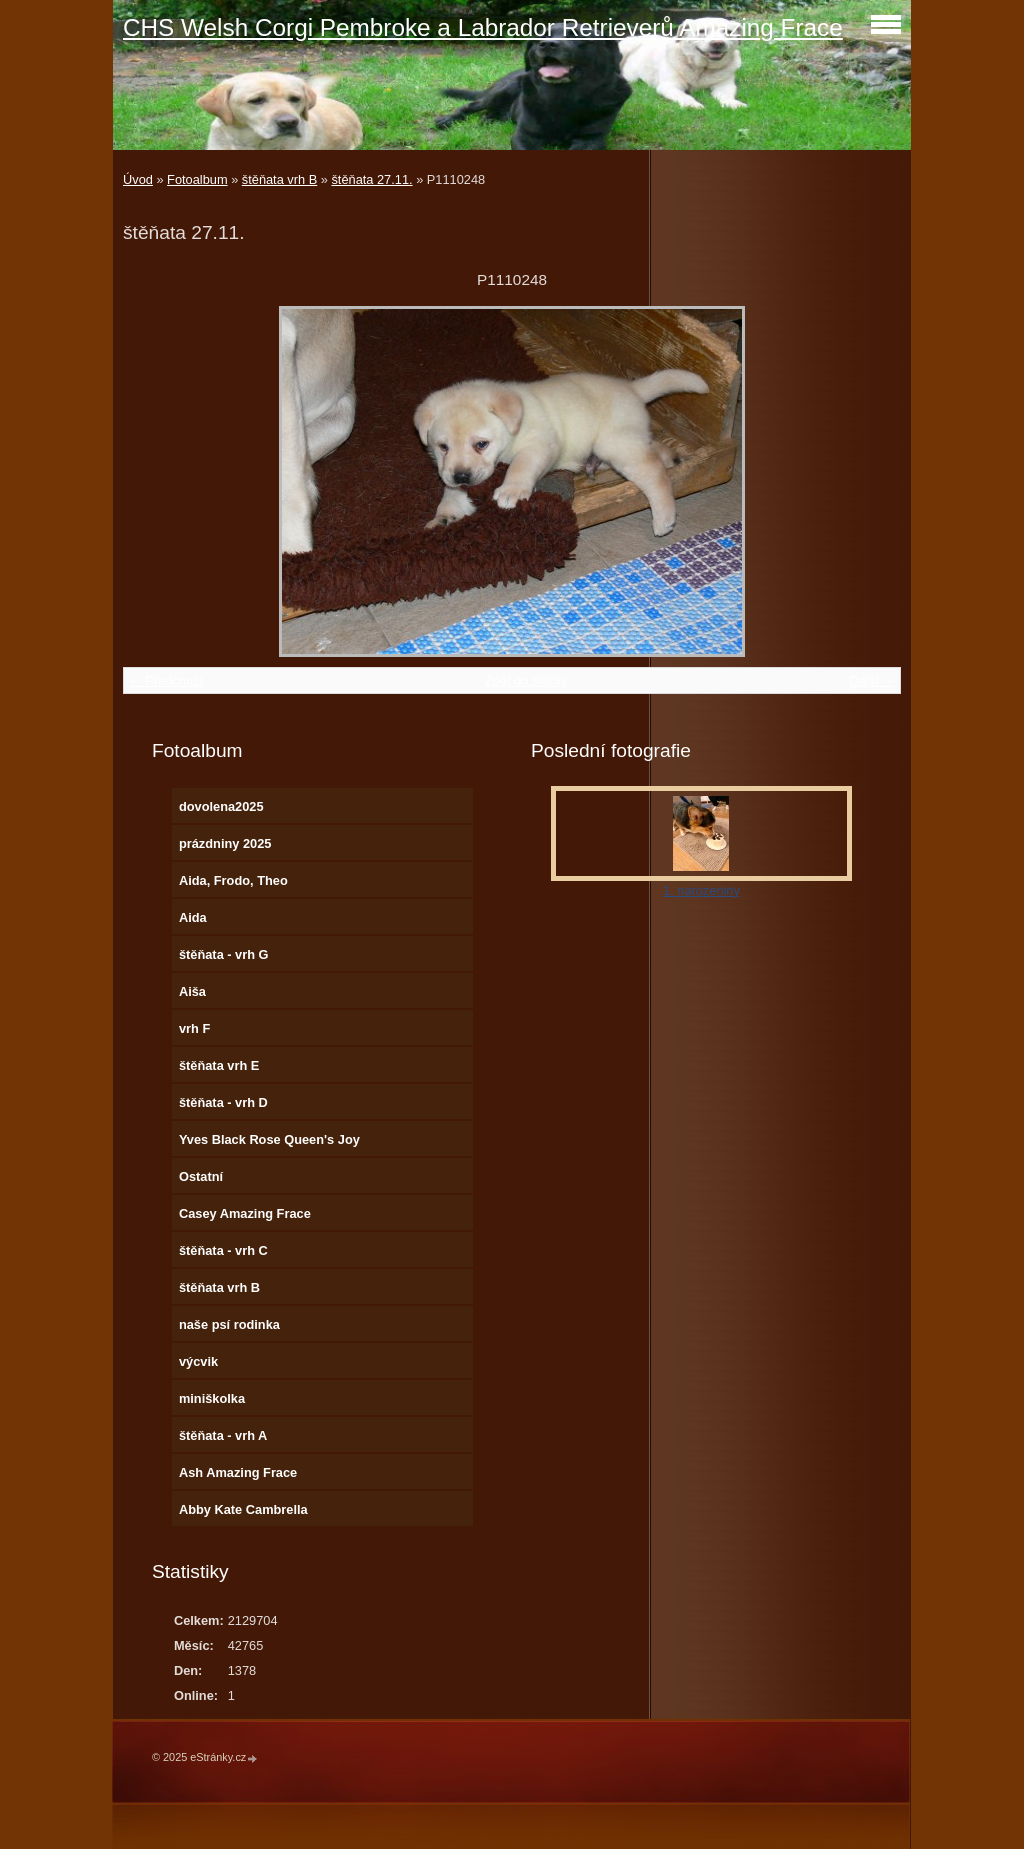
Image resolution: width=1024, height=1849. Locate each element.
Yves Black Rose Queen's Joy (269, 1139)
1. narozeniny (701, 890)
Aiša (192, 991)
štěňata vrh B (279, 179)
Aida (193, 917)
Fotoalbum (197, 179)
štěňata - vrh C (223, 1250)
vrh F (194, 1028)
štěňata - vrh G (224, 954)
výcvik (198, 1361)
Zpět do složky (526, 680)
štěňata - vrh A (223, 1435)
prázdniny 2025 (225, 843)
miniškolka (212, 1398)
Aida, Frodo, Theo (233, 880)
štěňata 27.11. (371, 179)
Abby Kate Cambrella (243, 1509)
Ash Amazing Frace (238, 1472)
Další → (872, 680)
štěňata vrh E (219, 1065)
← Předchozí (166, 680)
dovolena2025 (221, 806)
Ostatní (201, 1176)
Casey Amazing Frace (245, 1213)
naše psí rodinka (229, 1324)
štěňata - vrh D (223, 1102)
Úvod (138, 179)
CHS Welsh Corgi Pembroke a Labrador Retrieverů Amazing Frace (483, 27)
